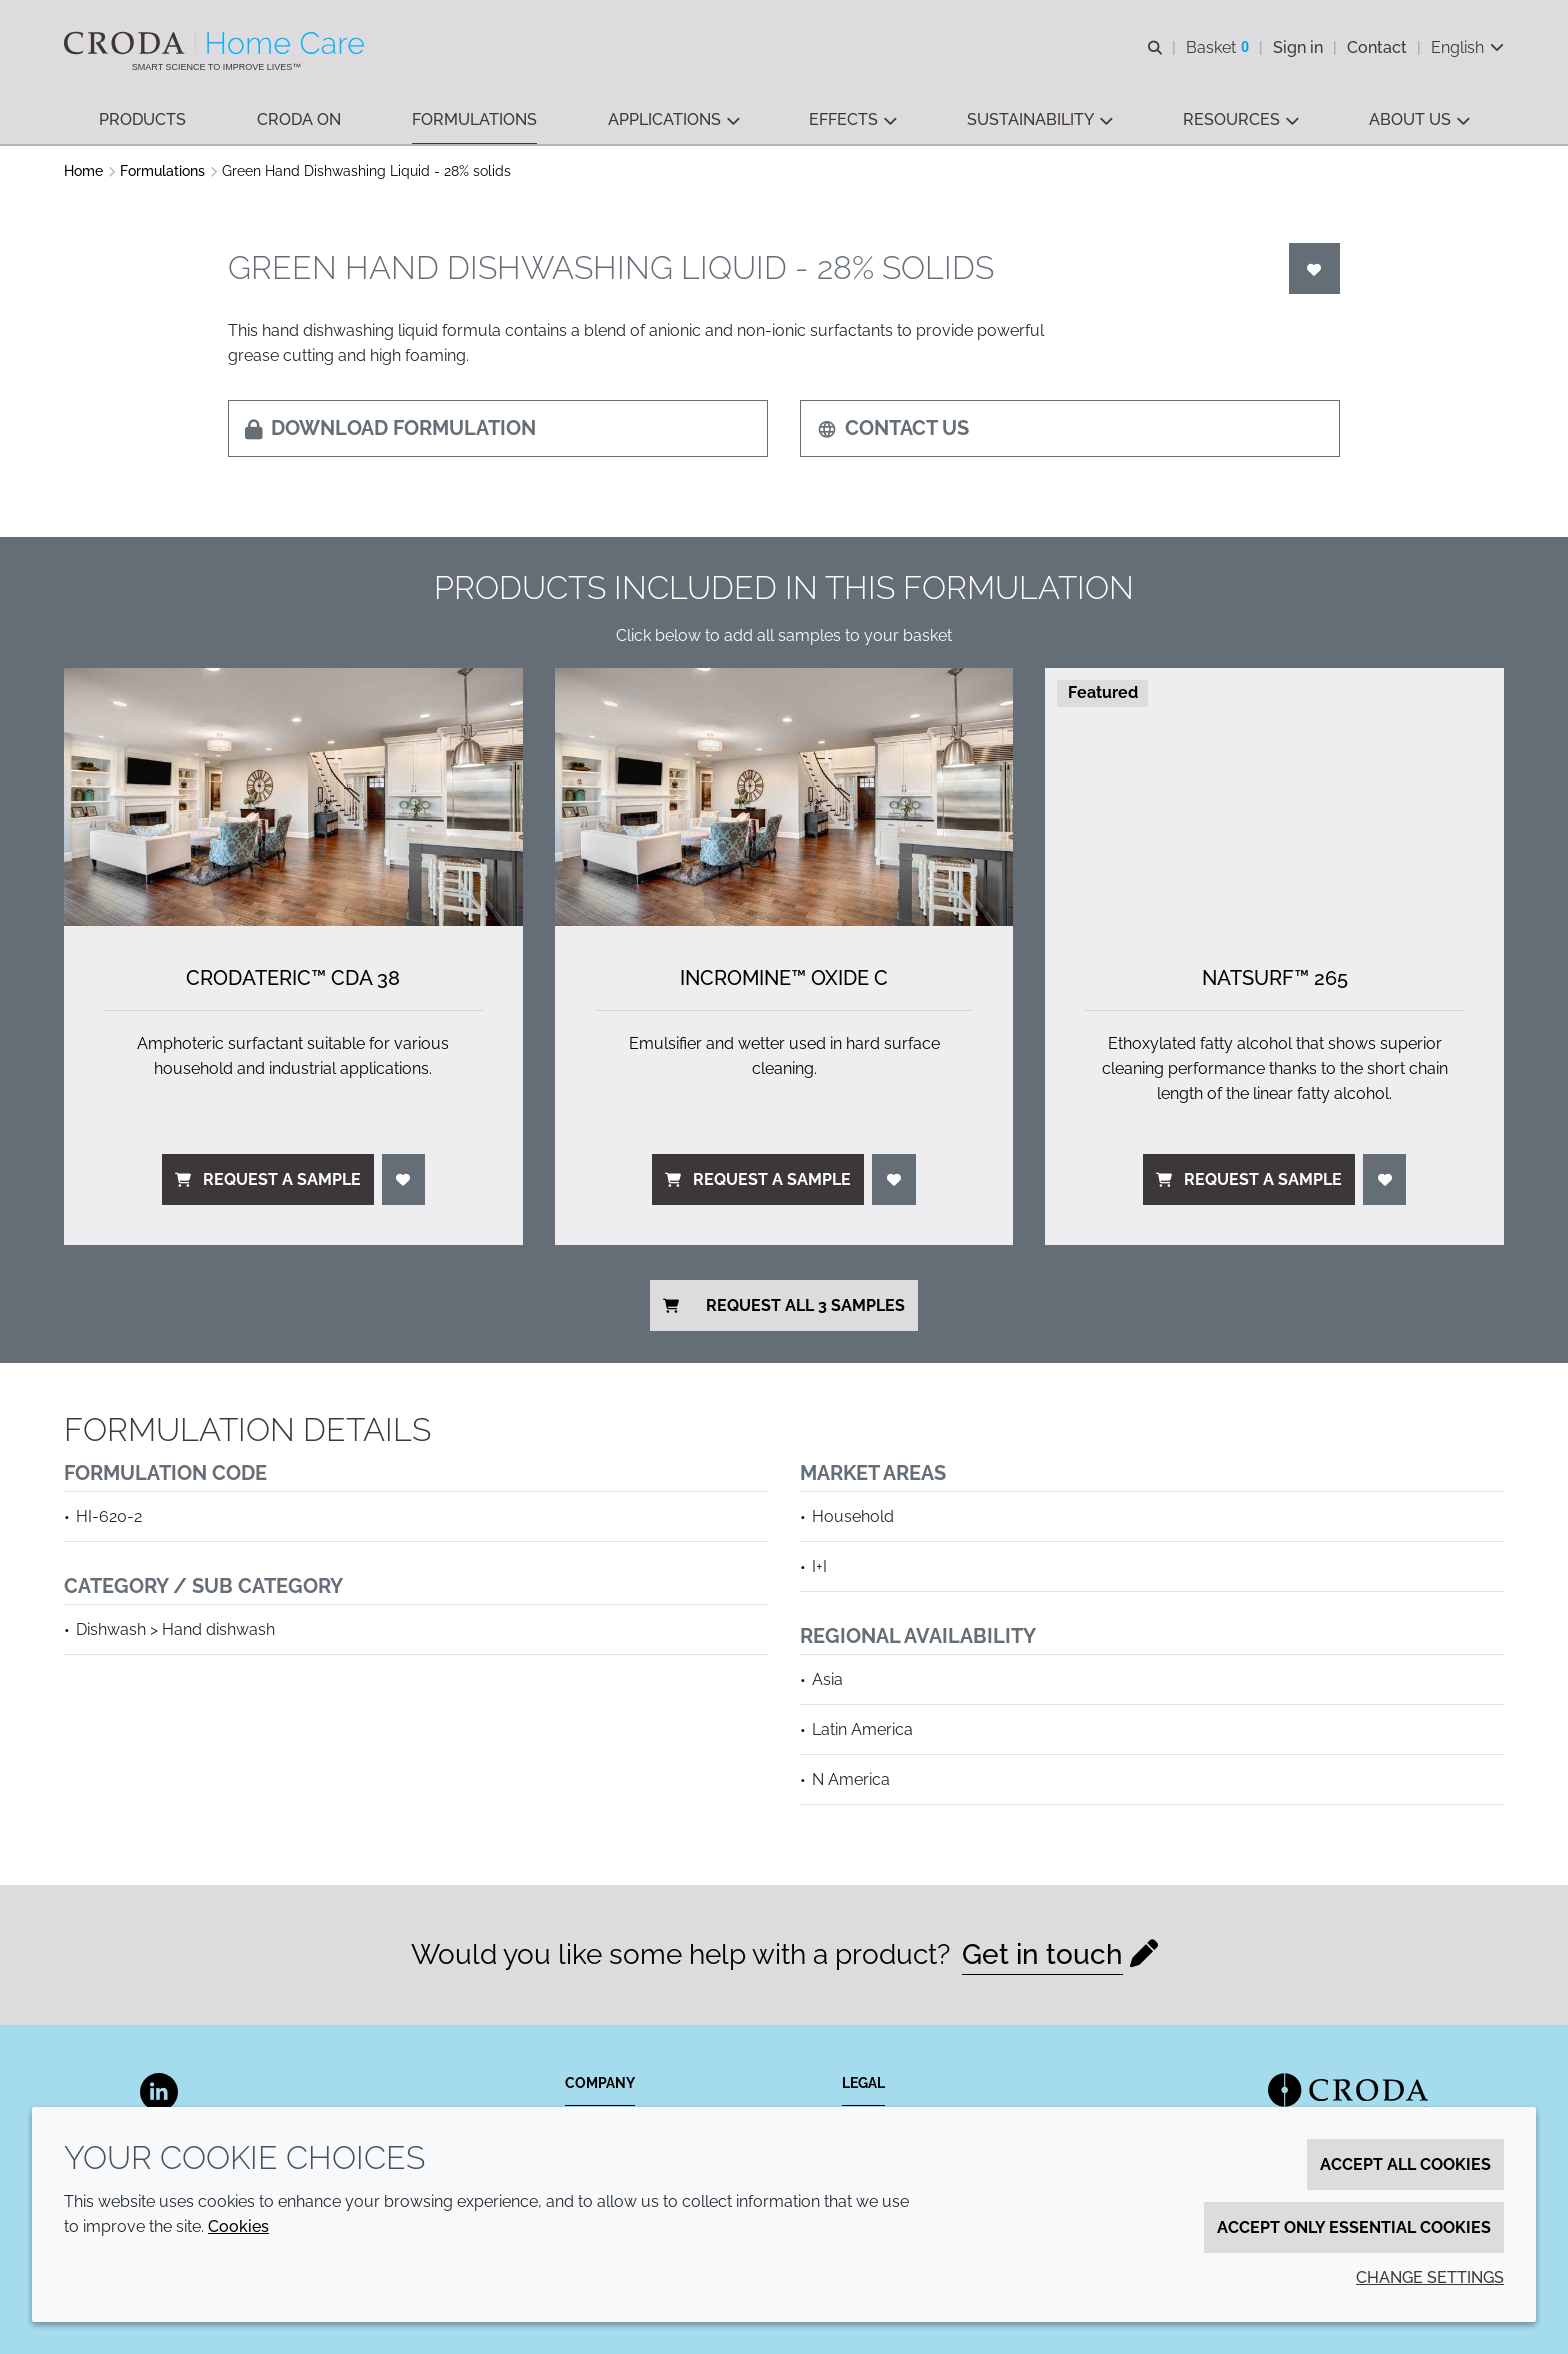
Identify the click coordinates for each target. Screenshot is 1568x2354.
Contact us (893, 428)
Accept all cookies (1405, 2164)
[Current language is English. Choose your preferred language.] (1467, 47)
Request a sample (268, 1179)
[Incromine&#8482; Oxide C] (784, 797)
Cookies (238, 2226)
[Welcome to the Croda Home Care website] (216, 43)
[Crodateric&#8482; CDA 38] (293, 797)
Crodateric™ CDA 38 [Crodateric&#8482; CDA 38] (293, 978)
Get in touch (1042, 1954)
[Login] (1315, 268)
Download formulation (390, 428)
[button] (142, 120)
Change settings (1430, 2277)
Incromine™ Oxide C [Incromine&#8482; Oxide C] (784, 978)
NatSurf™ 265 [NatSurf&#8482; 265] (1275, 978)
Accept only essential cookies (1354, 2227)
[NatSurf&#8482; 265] (1274, 797)
